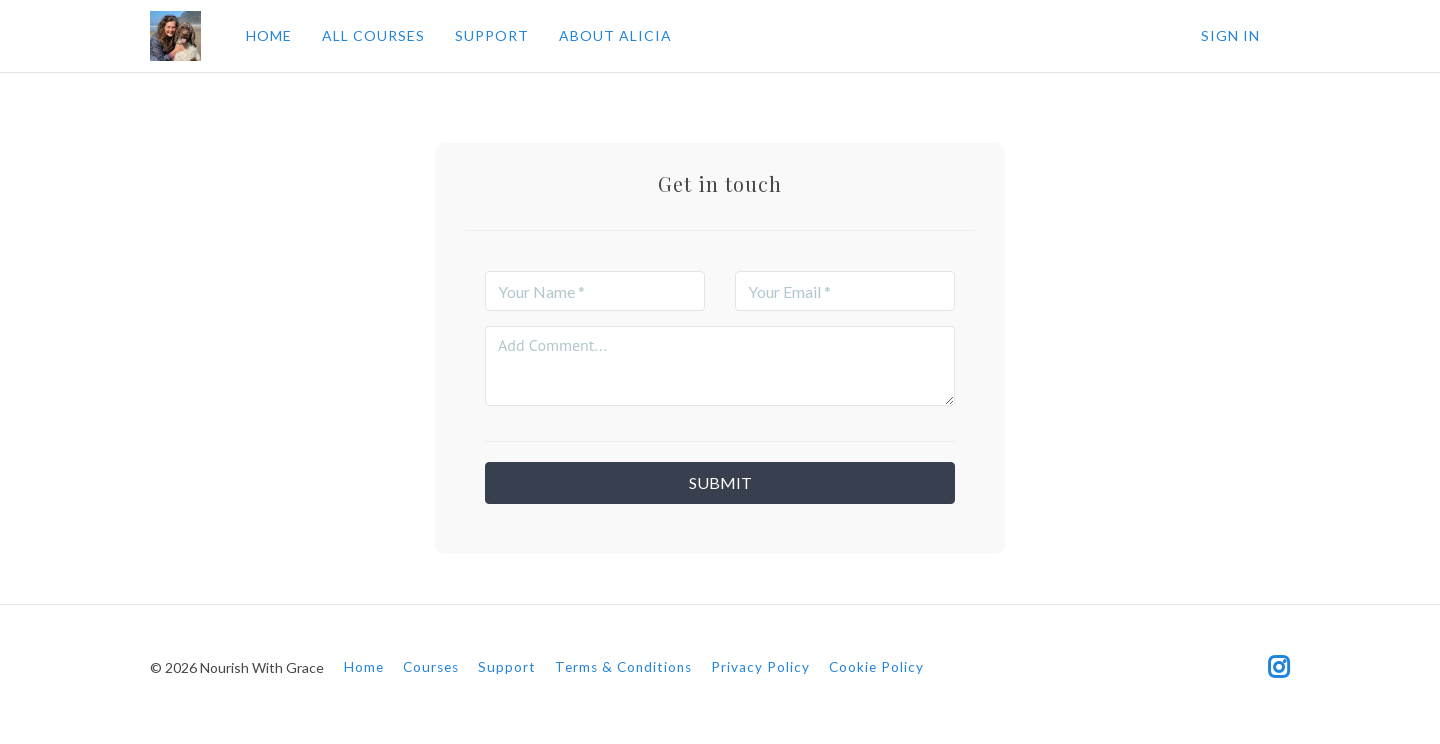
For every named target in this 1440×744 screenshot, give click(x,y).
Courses (431, 667)
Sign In (1230, 35)
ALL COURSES (373, 35)
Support (507, 667)
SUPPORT (492, 35)
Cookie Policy (876, 667)
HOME (269, 35)
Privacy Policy (760, 667)
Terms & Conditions (623, 667)
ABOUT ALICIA (615, 35)
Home (364, 667)
